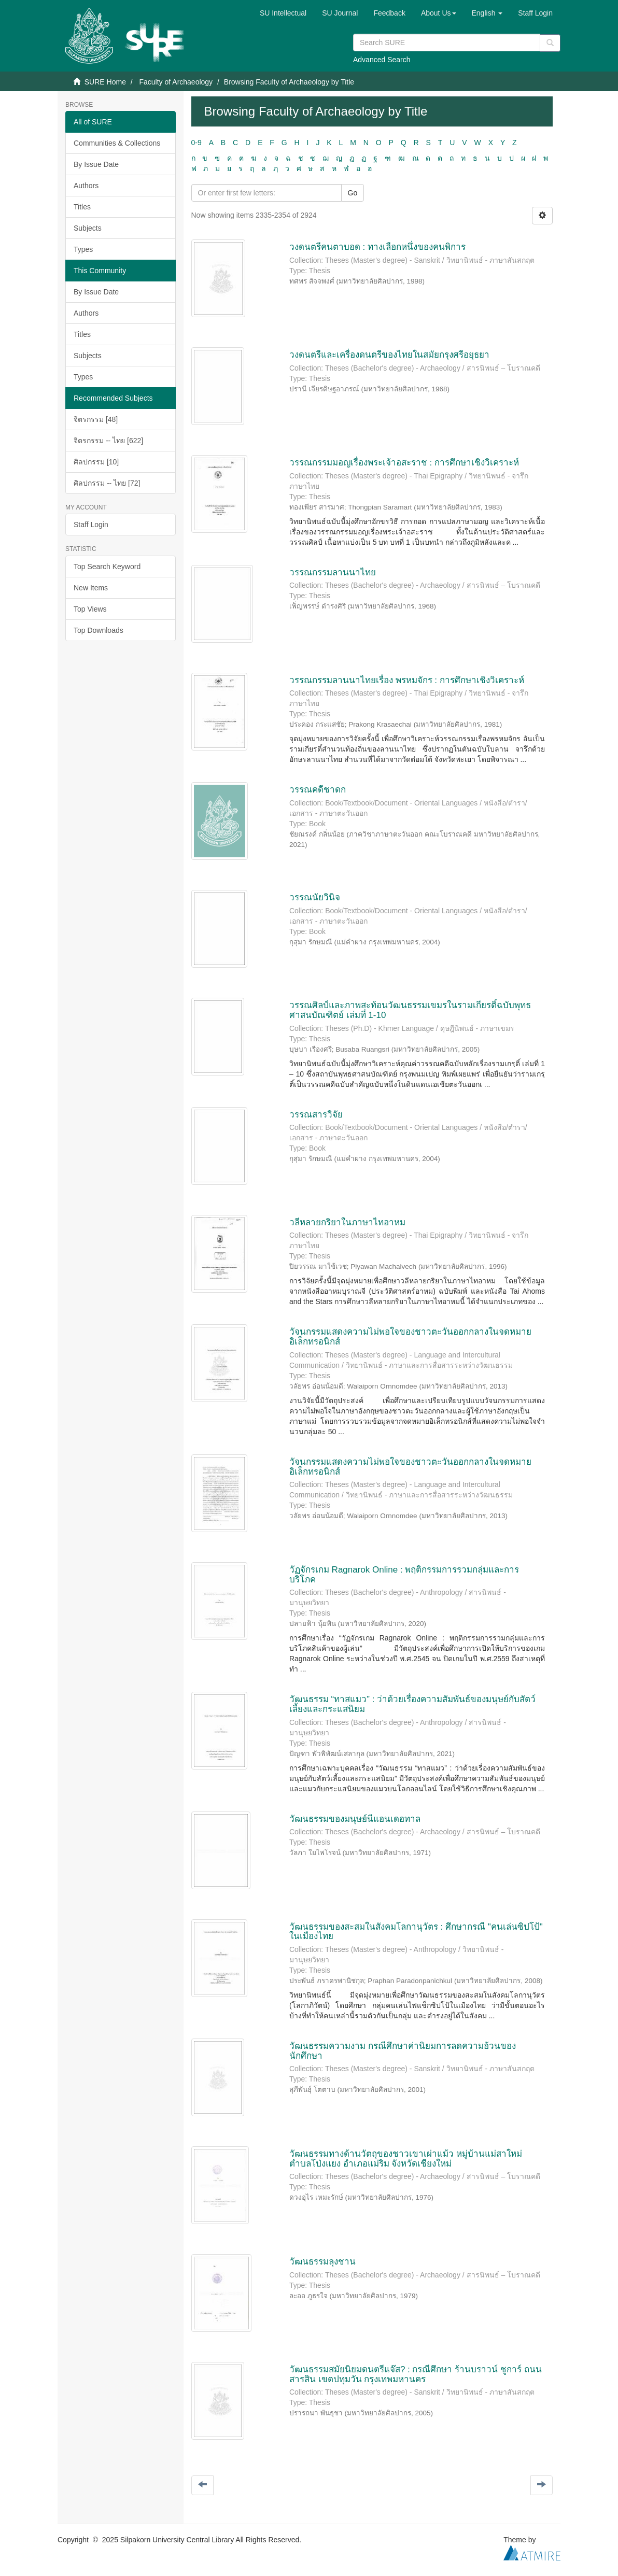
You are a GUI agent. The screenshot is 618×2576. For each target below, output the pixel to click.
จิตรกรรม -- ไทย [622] (108, 440)
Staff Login (91, 524)
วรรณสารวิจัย (316, 1115)
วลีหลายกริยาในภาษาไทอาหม (347, 1222)
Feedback (389, 13)
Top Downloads (98, 630)
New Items (91, 588)
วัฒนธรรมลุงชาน (322, 2262)
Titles (82, 207)
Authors (86, 185)
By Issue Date (96, 164)
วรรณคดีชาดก (317, 790)
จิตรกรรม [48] (96, 419)
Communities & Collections (117, 143)
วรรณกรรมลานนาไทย (332, 572)
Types (83, 249)
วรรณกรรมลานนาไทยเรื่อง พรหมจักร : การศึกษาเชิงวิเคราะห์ (406, 680)
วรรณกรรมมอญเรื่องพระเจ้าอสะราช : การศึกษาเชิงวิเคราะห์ (404, 463)
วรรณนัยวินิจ (314, 897)
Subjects (88, 228)
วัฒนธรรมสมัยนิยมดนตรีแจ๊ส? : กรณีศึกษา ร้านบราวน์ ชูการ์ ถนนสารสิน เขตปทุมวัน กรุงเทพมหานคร (415, 2374)
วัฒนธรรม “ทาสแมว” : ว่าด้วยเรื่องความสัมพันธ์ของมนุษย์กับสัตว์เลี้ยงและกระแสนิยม (412, 1704)
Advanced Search (382, 59)
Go (353, 193)
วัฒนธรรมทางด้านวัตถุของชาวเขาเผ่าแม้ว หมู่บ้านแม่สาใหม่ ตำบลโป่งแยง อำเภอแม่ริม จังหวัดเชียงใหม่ (405, 2159)
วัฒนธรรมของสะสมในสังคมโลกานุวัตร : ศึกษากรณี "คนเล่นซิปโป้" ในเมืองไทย (416, 1932)
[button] (438, 13)
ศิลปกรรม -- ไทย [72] (107, 483)
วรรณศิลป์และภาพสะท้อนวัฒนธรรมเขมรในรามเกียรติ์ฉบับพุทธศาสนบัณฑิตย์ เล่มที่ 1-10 (410, 1010)
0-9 (196, 142)
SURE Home (105, 82)
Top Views (90, 609)
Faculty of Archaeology (176, 82)
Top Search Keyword (107, 566)
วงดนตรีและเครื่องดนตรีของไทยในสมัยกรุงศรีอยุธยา (389, 355)
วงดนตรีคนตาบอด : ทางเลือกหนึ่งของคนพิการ (377, 247)
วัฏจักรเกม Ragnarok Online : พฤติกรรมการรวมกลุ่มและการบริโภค (404, 1574)
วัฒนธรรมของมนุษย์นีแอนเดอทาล (354, 1819)
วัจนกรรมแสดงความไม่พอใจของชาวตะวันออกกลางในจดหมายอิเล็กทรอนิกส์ (410, 1337)
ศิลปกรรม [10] (96, 462)
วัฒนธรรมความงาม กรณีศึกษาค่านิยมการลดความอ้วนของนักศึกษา (402, 2051)
